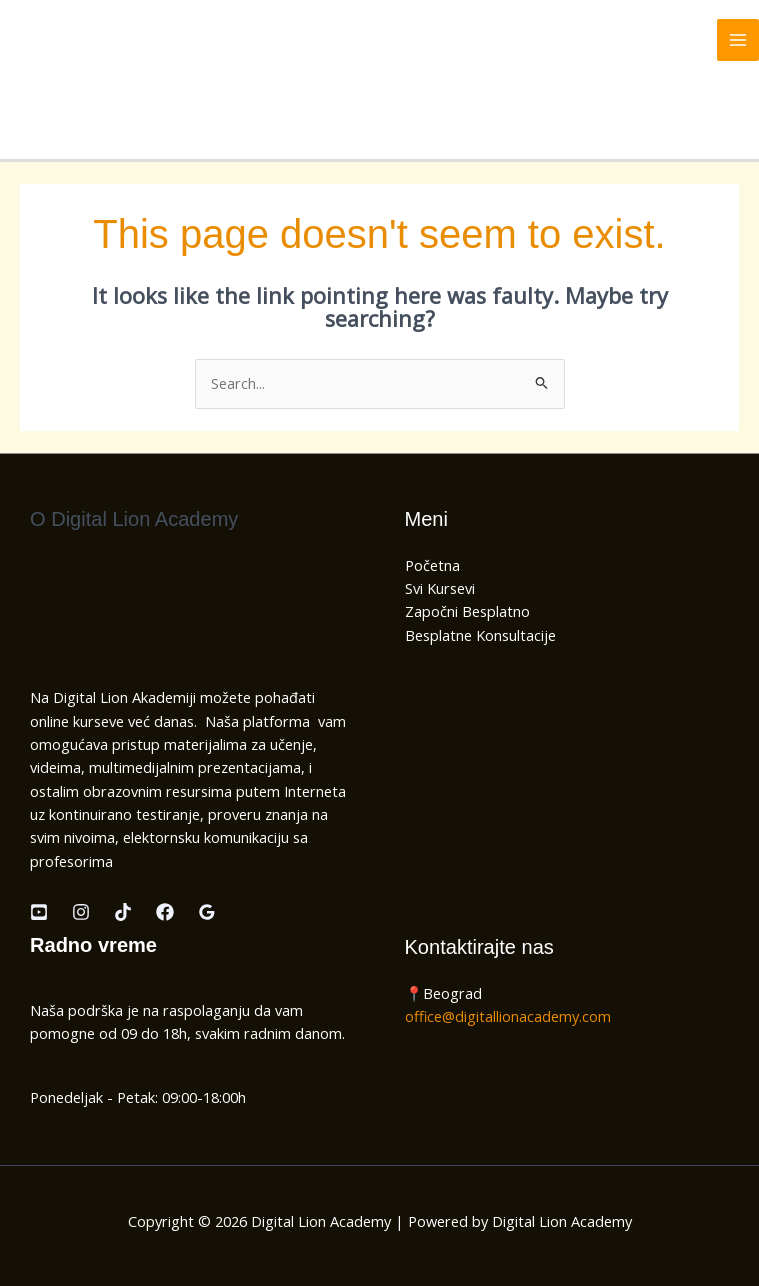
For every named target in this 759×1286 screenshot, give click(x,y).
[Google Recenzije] (207, 912)
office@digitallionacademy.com (508, 1016)
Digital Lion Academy (111, 39)
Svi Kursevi (440, 588)
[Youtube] (39, 912)
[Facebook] (165, 912)
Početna (432, 565)
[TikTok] (123, 912)
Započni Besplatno (467, 611)
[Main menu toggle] (738, 40)
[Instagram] (81, 912)
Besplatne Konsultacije (480, 635)
